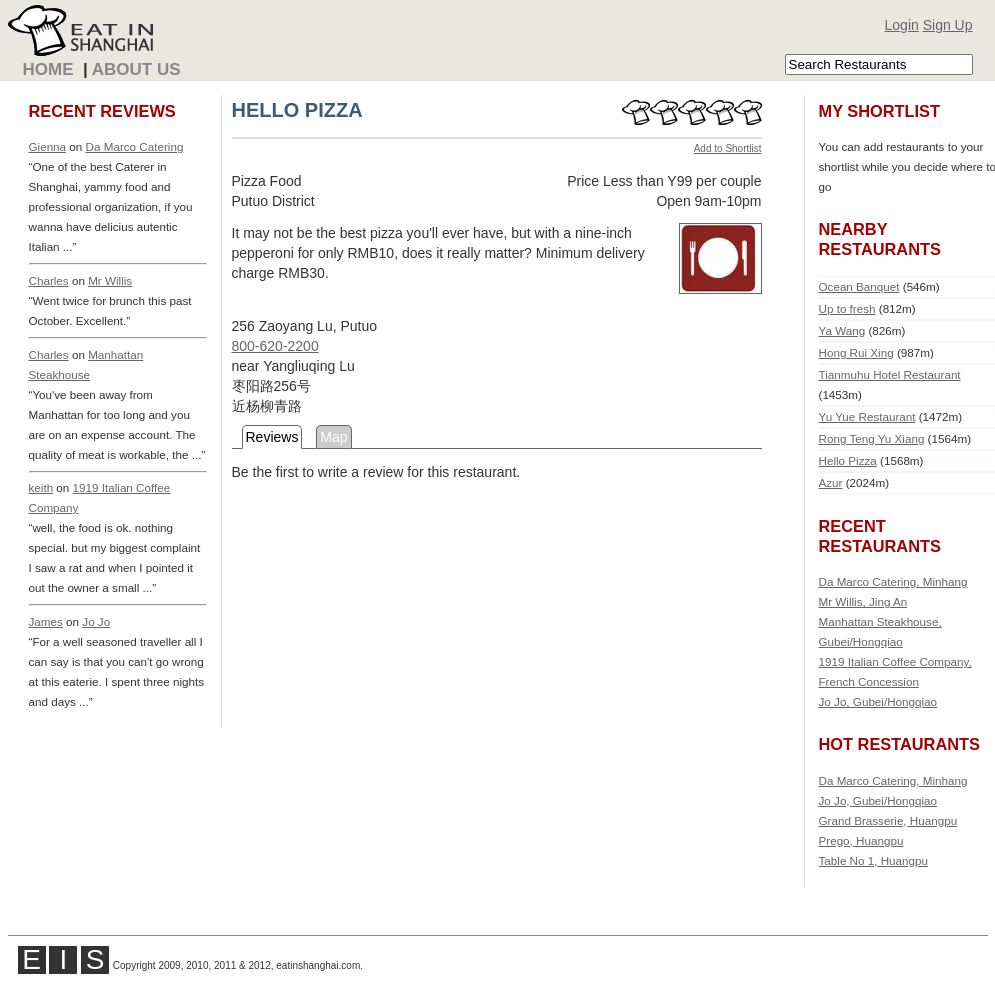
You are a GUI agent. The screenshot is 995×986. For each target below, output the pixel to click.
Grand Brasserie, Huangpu (888, 820)
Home (48, 69)
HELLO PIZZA (297, 110)
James (46, 621)
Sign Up (948, 25)
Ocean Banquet (859, 286)
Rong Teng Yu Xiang (872, 438)
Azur (831, 482)
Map (333, 437)
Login (902, 25)
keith (41, 487)
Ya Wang (842, 330)
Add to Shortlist (728, 148)
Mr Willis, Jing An (863, 601)
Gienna (48, 146)
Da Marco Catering (135, 146)
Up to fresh (847, 308)
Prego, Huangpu (861, 840)
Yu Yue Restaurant (867, 416)
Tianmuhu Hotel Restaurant (890, 374)
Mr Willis (110, 280)
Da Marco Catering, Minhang (893, 581)
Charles (49, 280)
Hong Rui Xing (856, 352)
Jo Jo (96, 621)
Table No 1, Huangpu (874, 860)
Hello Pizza (848, 460)
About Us (136, 69)
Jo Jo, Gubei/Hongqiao (878, 701)
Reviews (272, 437)
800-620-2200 (275, 346)
